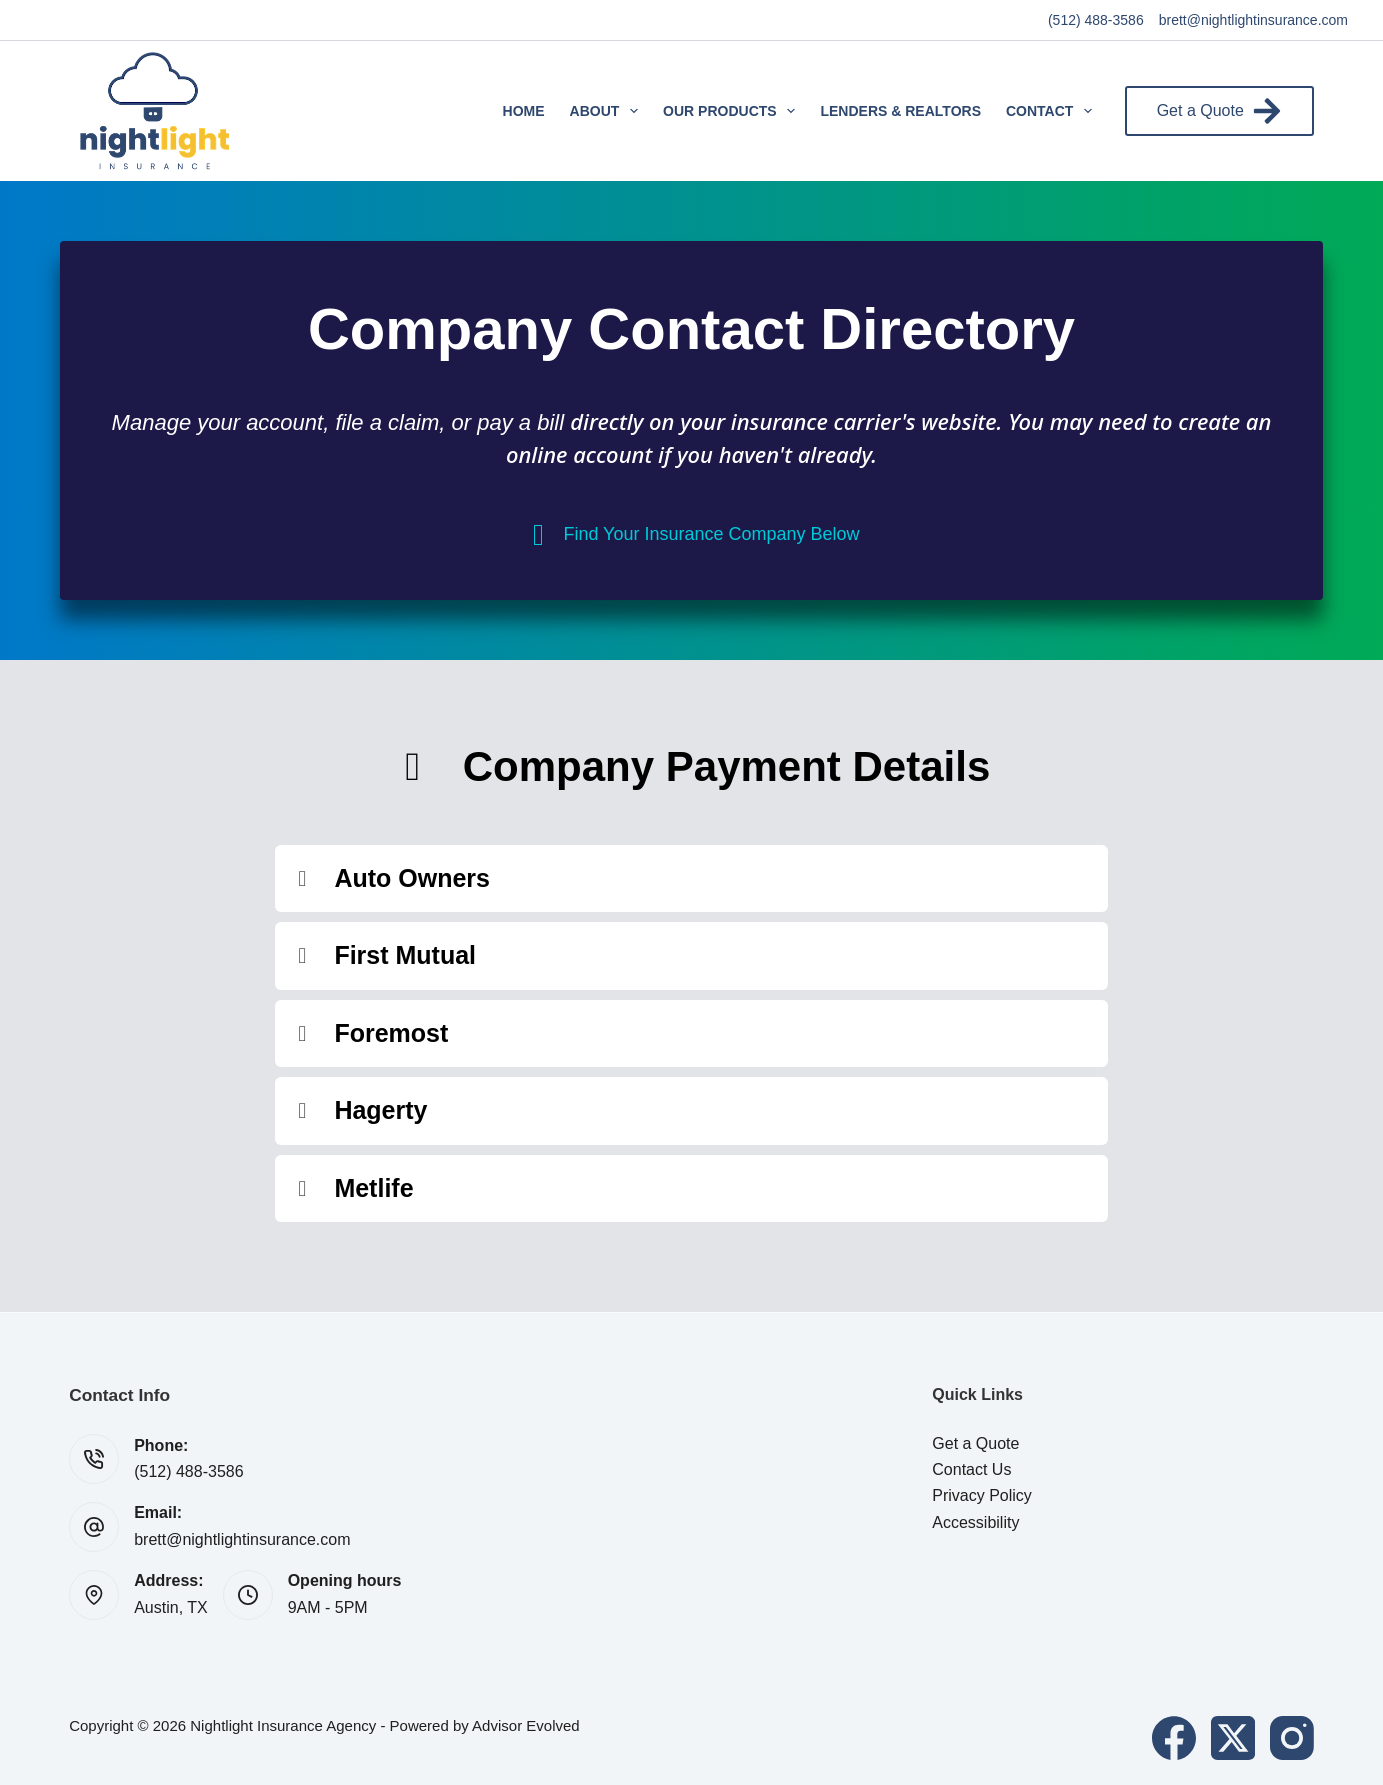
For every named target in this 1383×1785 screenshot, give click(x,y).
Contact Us (971, 1469)
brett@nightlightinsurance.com (1253, 20)
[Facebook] (1174, 1738)
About (608, 111)
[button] (691, 879)
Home (524, 111)
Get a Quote (1219, 111)
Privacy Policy (982, 1495)
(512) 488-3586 (1096, 20)
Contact (1053, 111)
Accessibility (975, 1522)
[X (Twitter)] (1233, 1738)
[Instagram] (1292, 1738)
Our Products (733, 111)
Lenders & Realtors (900, 111)
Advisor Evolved (526, 1725)
